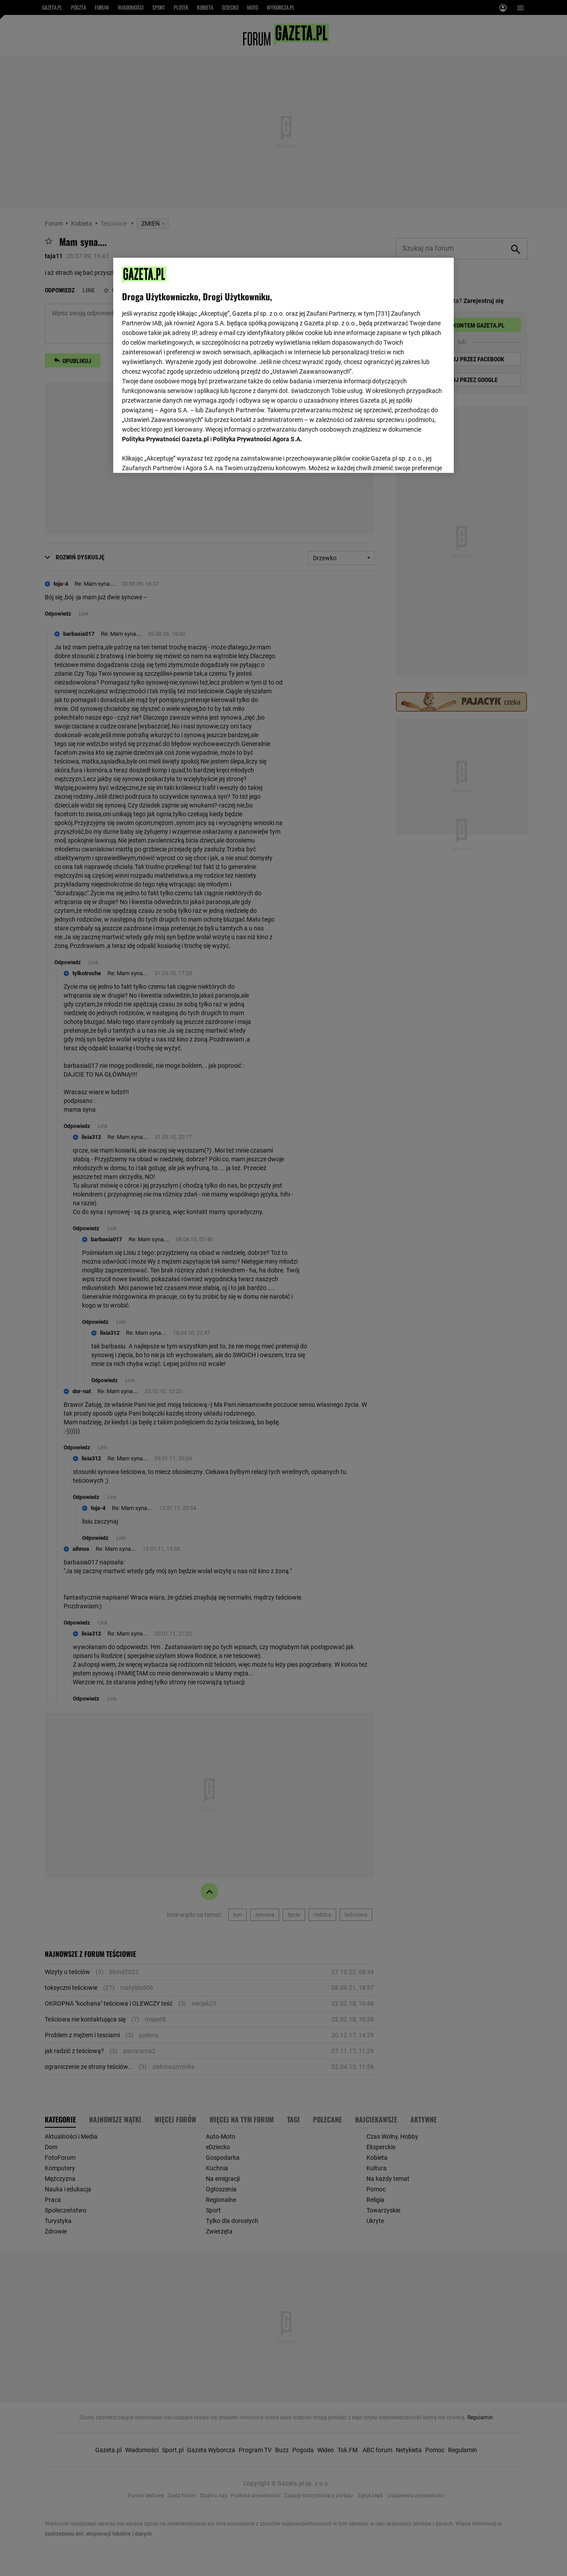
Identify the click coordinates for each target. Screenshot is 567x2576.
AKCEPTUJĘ (414, 455)
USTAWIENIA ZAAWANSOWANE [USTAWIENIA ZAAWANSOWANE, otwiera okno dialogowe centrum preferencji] (179, 455)
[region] (283, 364)
